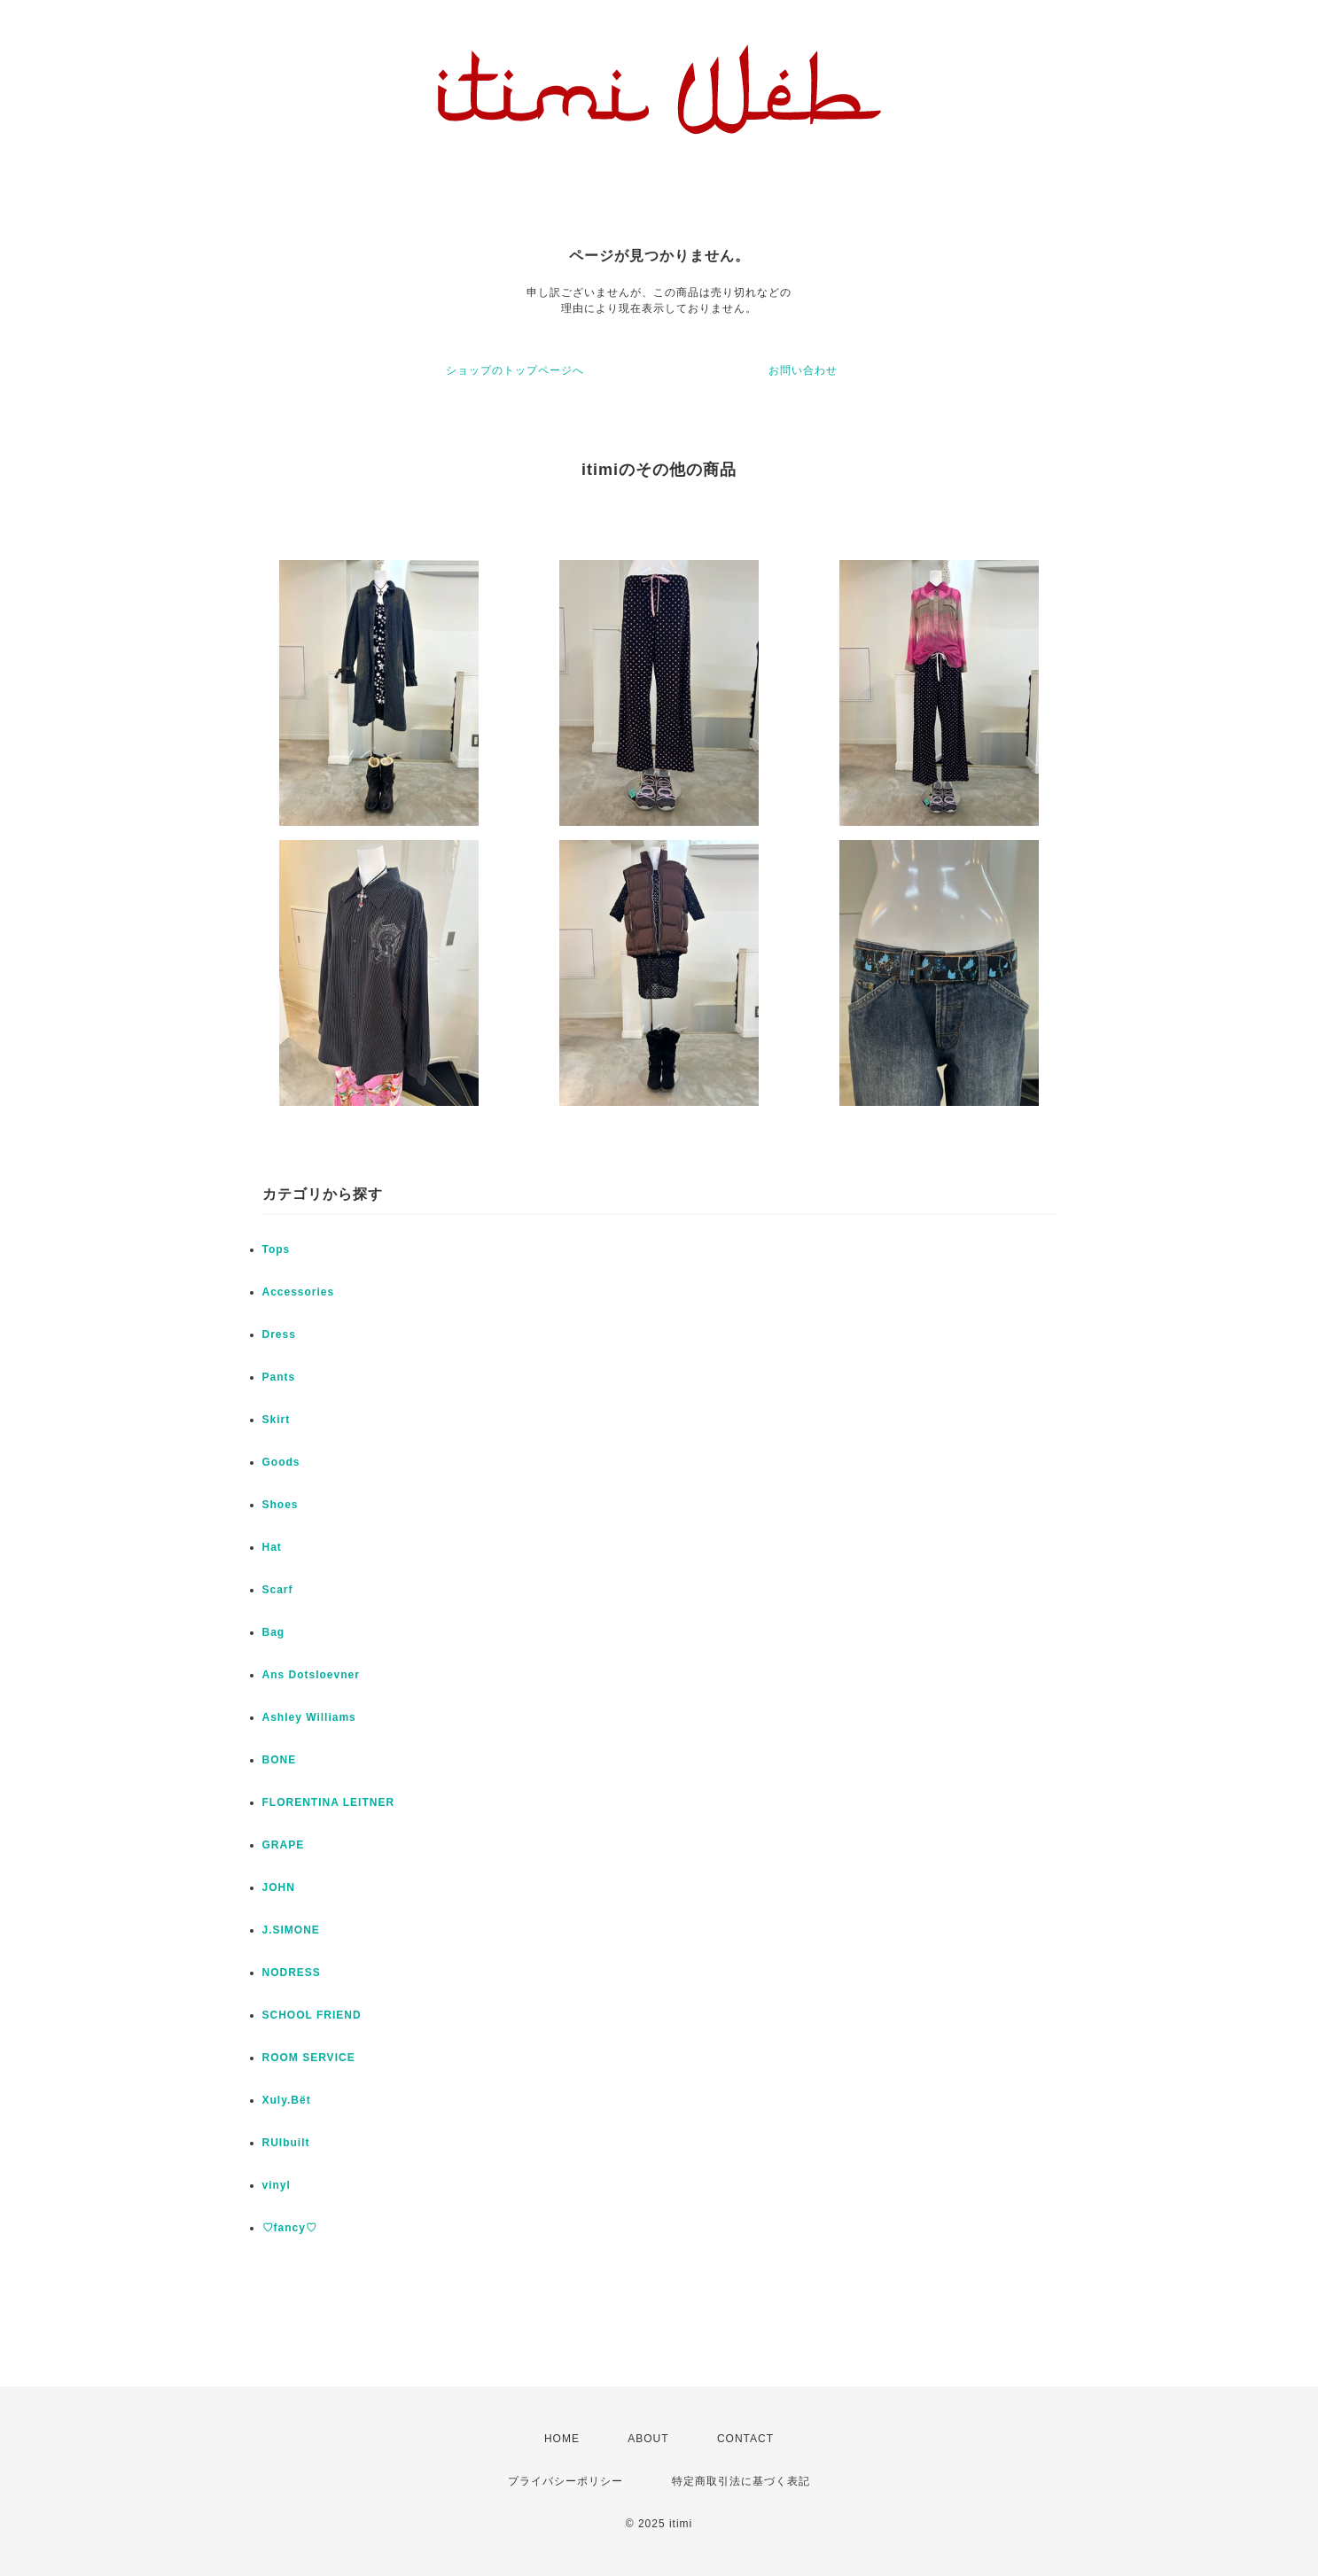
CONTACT (745, 2438)
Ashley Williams (309, 1717)
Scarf (277, 1590)
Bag (273, 1632)
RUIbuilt (286, 2142)
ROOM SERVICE (308, 2057)
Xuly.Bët (286, 2100)
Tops (276, 1249)
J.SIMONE (291, 1930)
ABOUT (648, 2438)
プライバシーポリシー (565, 2481)
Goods (281, 1462)
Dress (279, 1334)
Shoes (280, 1504)
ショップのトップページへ (515, 370)
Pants (279, 1377)
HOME (562, 2438)
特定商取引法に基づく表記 (741, 2481)
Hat (272, 1547)
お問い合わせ (803, 370)
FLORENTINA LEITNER (328, 1802)
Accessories (298, 1292)
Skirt (276, 1419)
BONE (279, 1760)
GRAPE (283, 1845)
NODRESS (291, 1972)
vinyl (276, 2185)
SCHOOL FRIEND (312, 2015)
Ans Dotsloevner (311, 1675)
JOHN (278, 1887)
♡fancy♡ (289, 2228)
